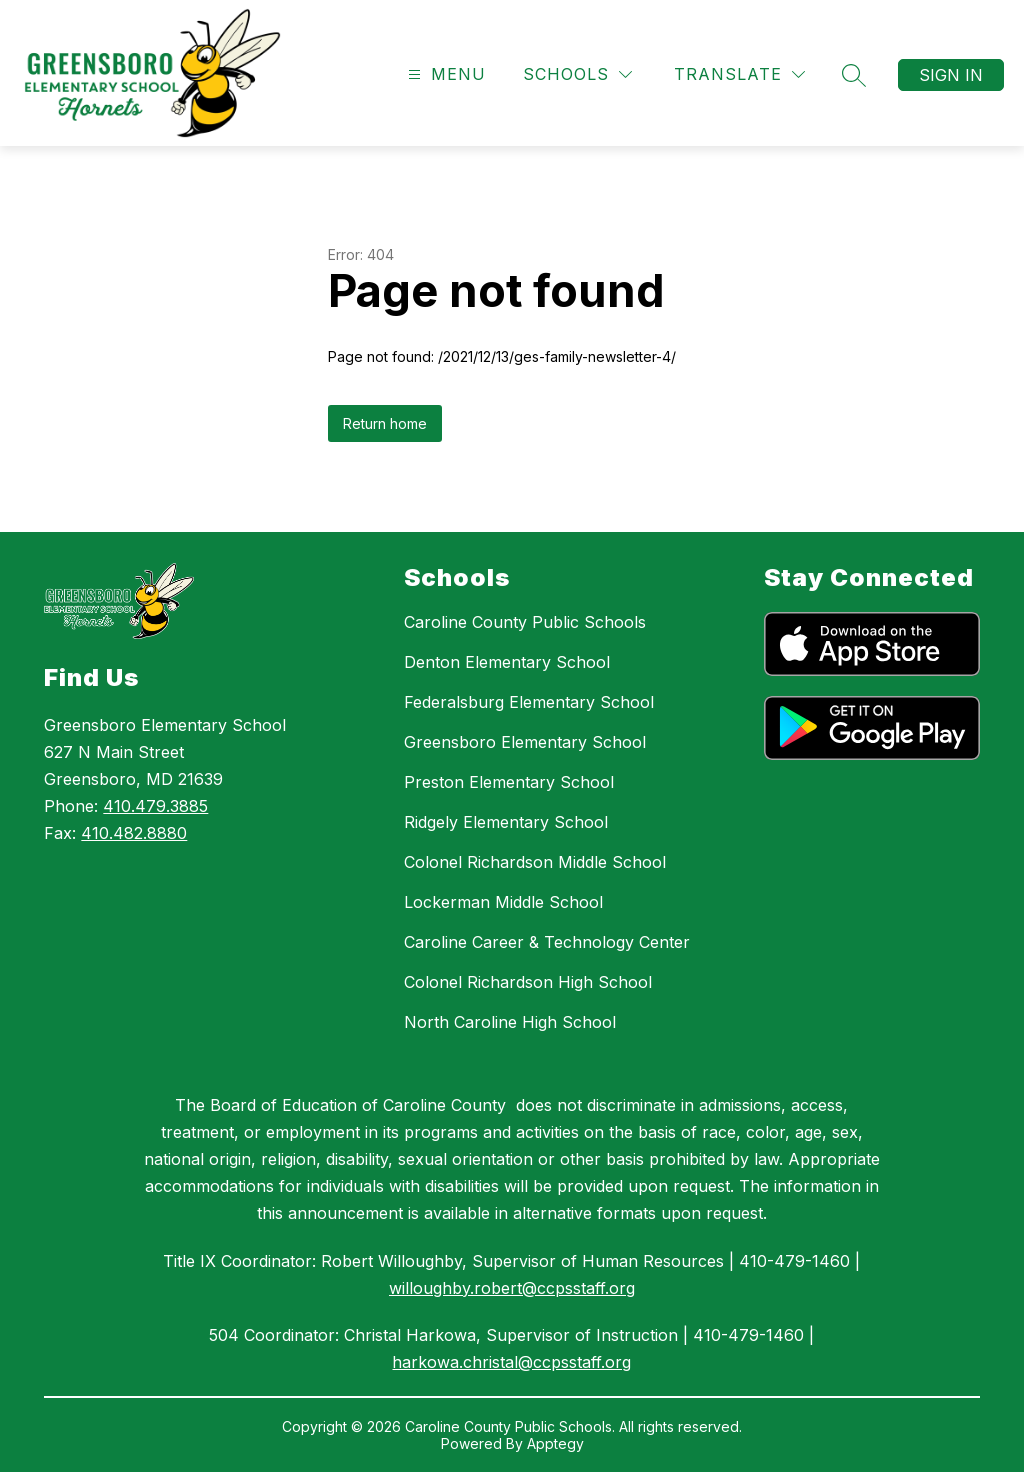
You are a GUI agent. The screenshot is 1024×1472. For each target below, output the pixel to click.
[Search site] (854, 75)
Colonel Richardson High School (528, 982)
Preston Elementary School (509, 782)
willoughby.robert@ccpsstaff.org (512, 1288)
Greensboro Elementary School (525, 742)
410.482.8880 (134, 833)
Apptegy (555, 1443)
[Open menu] (444, 74)
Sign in (951, 75)
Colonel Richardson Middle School (535, 862)
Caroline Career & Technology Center (547, 942)
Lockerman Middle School (503, 902)
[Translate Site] (739, 74)
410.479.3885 (155, 806)
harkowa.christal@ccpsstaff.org (511, 1362)
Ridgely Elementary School (506, 822)
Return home (385, 423)
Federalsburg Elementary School (529, 702)
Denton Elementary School (507, 662)
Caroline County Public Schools (525, 622)
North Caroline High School (510, 1022)
